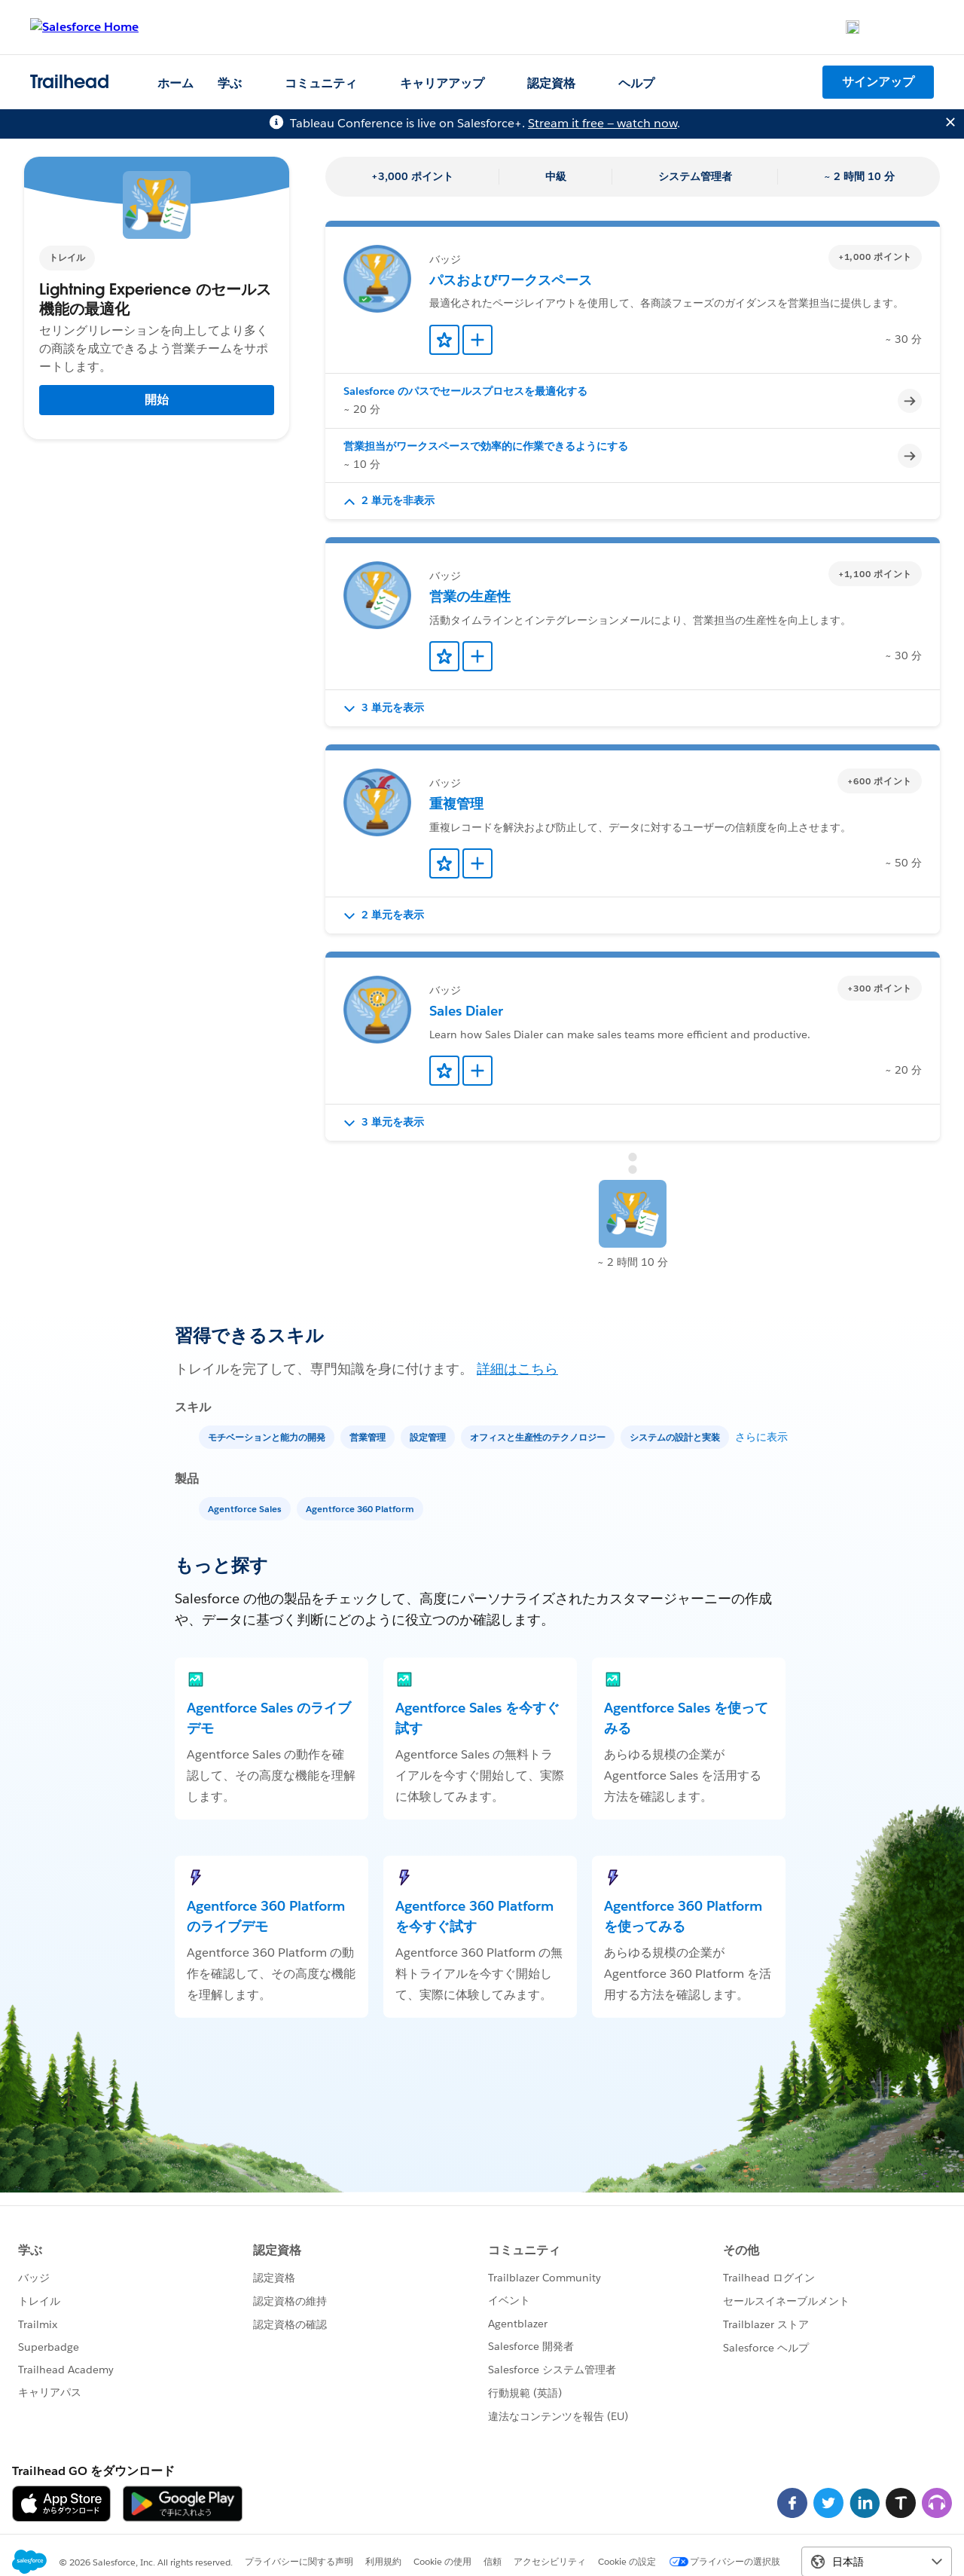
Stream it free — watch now (602, 123)
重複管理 (456, 803)
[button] (632, 501)
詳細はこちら (517, 1368)
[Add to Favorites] (444, 340)
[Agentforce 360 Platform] (361, 1508)
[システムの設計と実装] (676, 1436)
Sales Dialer (466, 1010)
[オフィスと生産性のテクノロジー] (539, 1436)
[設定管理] (429, 1436)
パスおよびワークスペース (510, 280)
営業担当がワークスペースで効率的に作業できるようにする (485, 446)
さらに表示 (761, 1437)
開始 (157, 400)
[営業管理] (369, 1436)
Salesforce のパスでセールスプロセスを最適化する (465, 391)
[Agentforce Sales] (246, 1508)
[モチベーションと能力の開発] (268, 1436)
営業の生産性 (470, 596)
